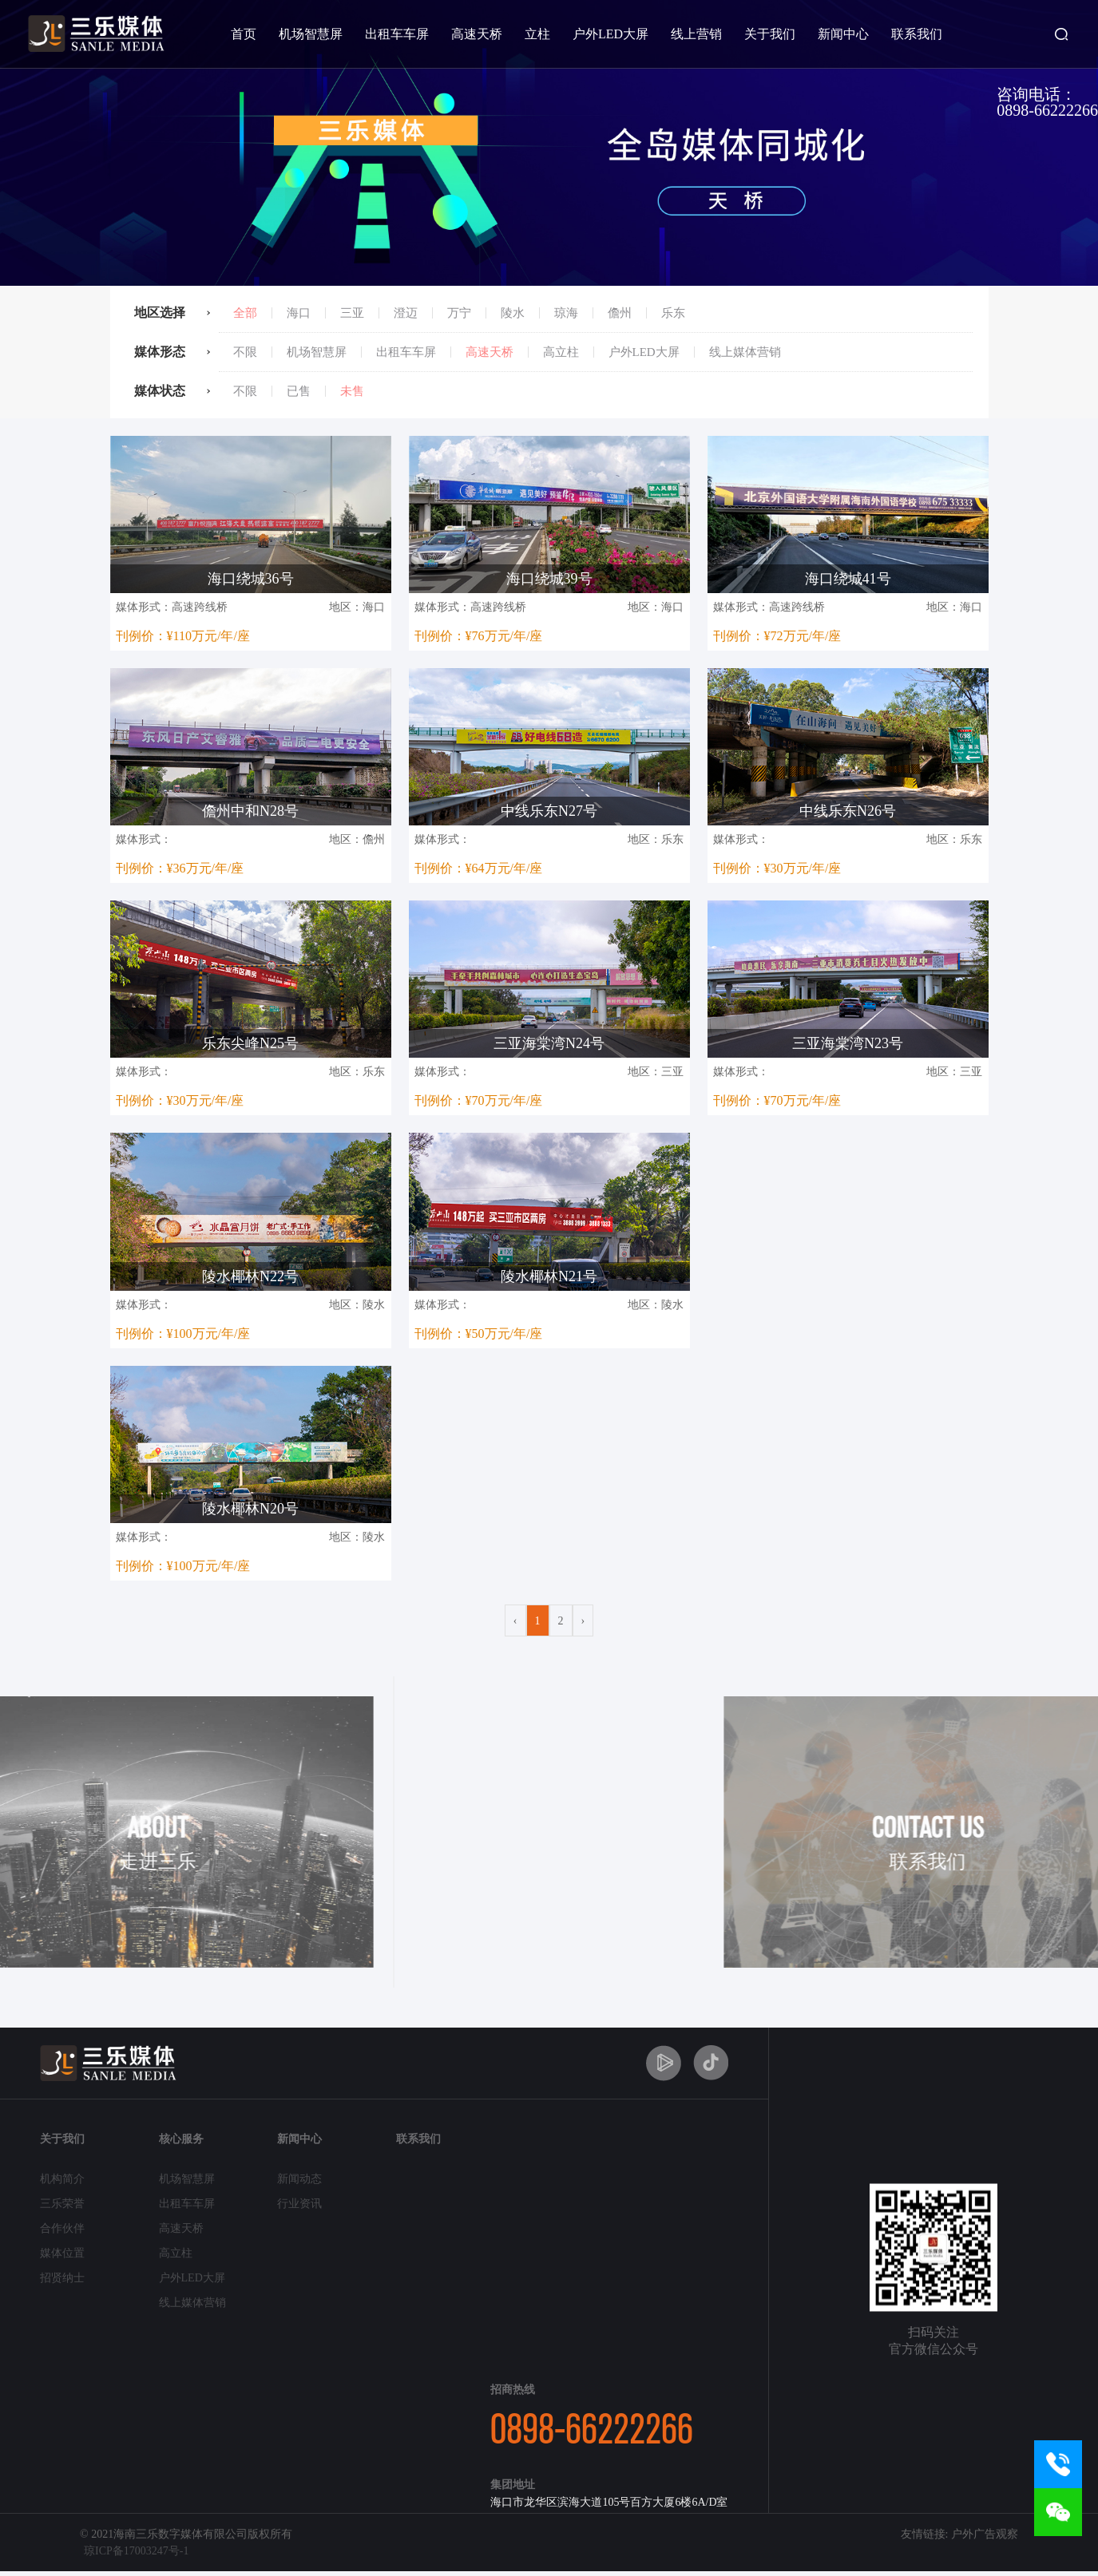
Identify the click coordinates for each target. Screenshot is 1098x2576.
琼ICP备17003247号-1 (136, 2551)
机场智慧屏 (311, 34)
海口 (299, 313)
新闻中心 (843, 34)
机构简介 (62, 2179)
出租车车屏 (397, 34)
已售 (299, 391)
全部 (245, 313)
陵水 (513, 313)
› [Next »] (583, 1621)
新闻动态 (299, 2179)
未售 (352, 391)
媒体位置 (62, 2253)
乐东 (673, 313)
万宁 (459, 313)
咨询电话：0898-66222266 (1047, 101)
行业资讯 (299, 2204)
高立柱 (561, 352)
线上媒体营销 (745, 352)
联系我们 (916, 34)
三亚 (352, 313)
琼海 (566, 313)
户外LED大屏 (610, 34)
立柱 (537, 34)
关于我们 (769, 34)
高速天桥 (476, 34)
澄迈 (406, 313)
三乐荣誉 (62, 2204)
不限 (245, 352)
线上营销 (696, 34)
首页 (243, 34)
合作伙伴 (62, 2228)
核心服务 (181, 2139)
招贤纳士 (62, 2278)
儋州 (620, 313)
